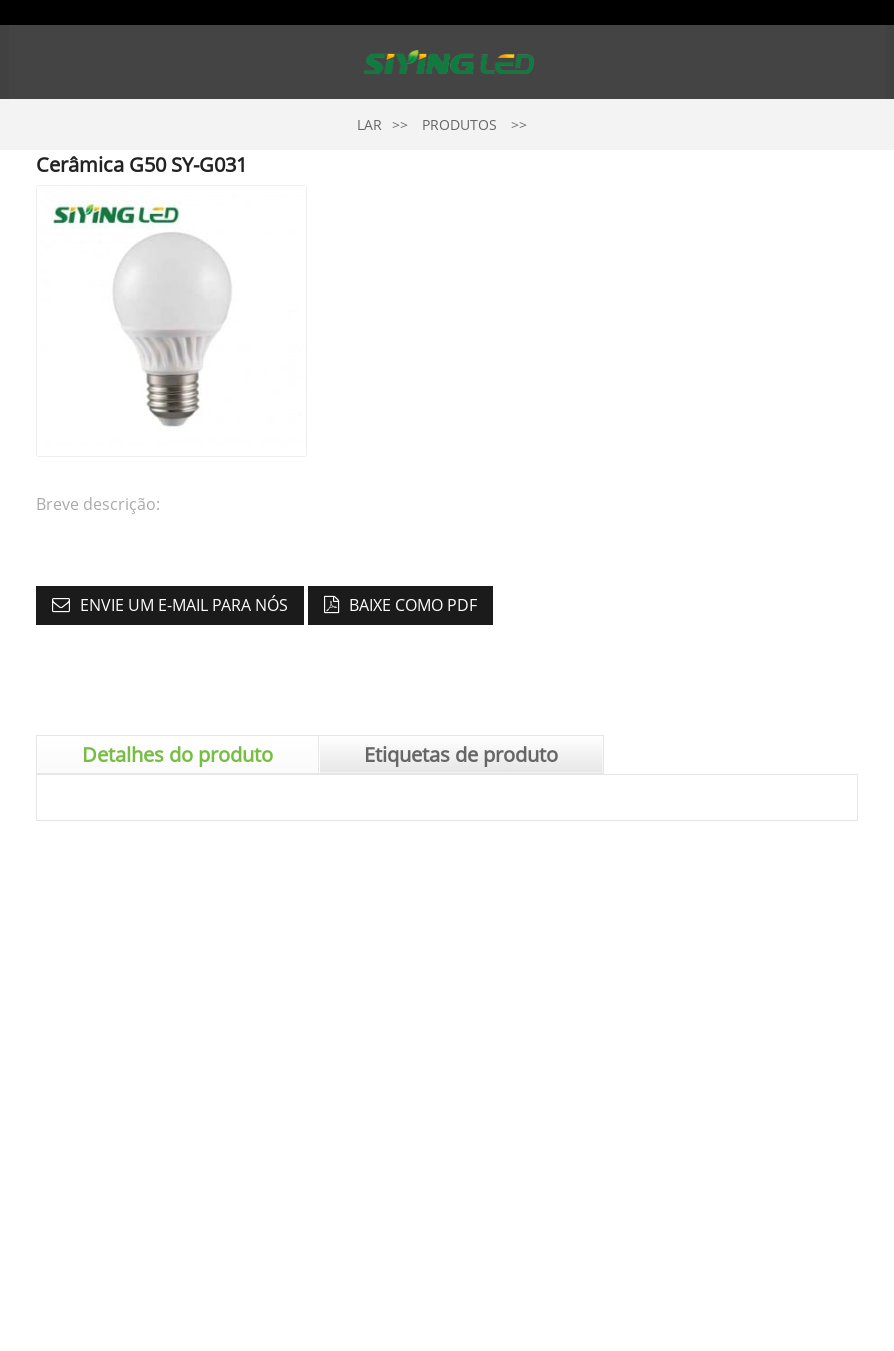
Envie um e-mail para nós (184, 605)
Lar (369, 124)
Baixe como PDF (413, 605)
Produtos (459, 124)
